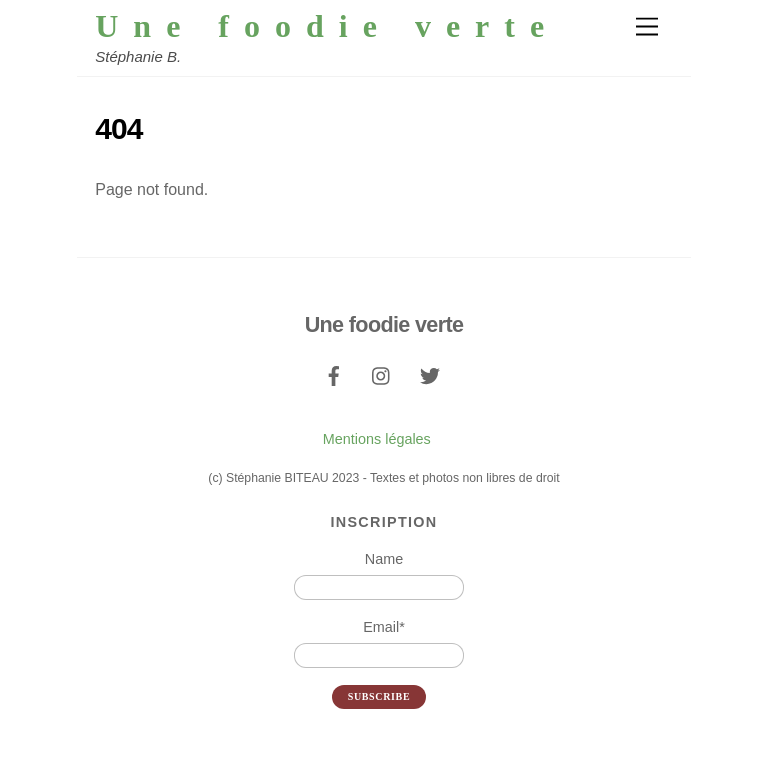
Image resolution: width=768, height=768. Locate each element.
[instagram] (382, 374)
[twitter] (430, 374)
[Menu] (647, 27)
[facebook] (334, 374)
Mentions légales (377, 439)
